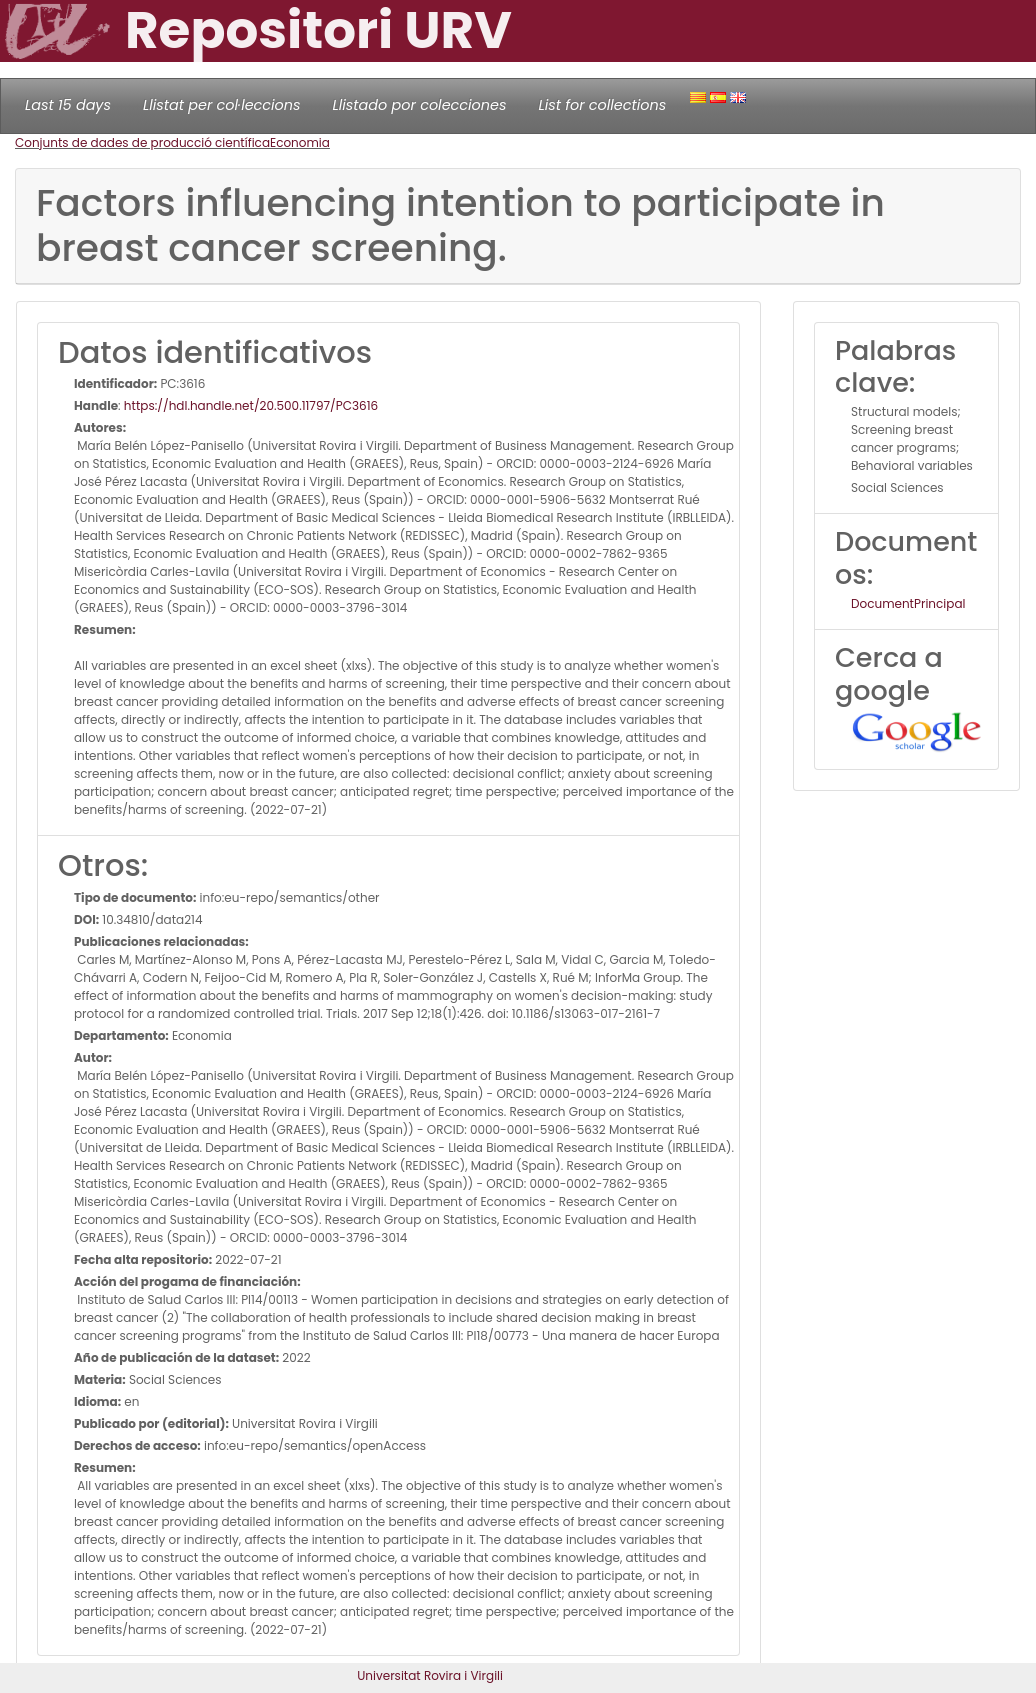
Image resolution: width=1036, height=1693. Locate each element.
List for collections (602, 105)
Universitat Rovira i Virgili (430, 1675)
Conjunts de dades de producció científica (142, 142)
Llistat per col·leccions (222, 105)
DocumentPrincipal (908, 603)
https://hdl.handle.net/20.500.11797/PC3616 (251, 405)
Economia (300, 142)
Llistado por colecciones (420, 105)
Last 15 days (68, 105)
